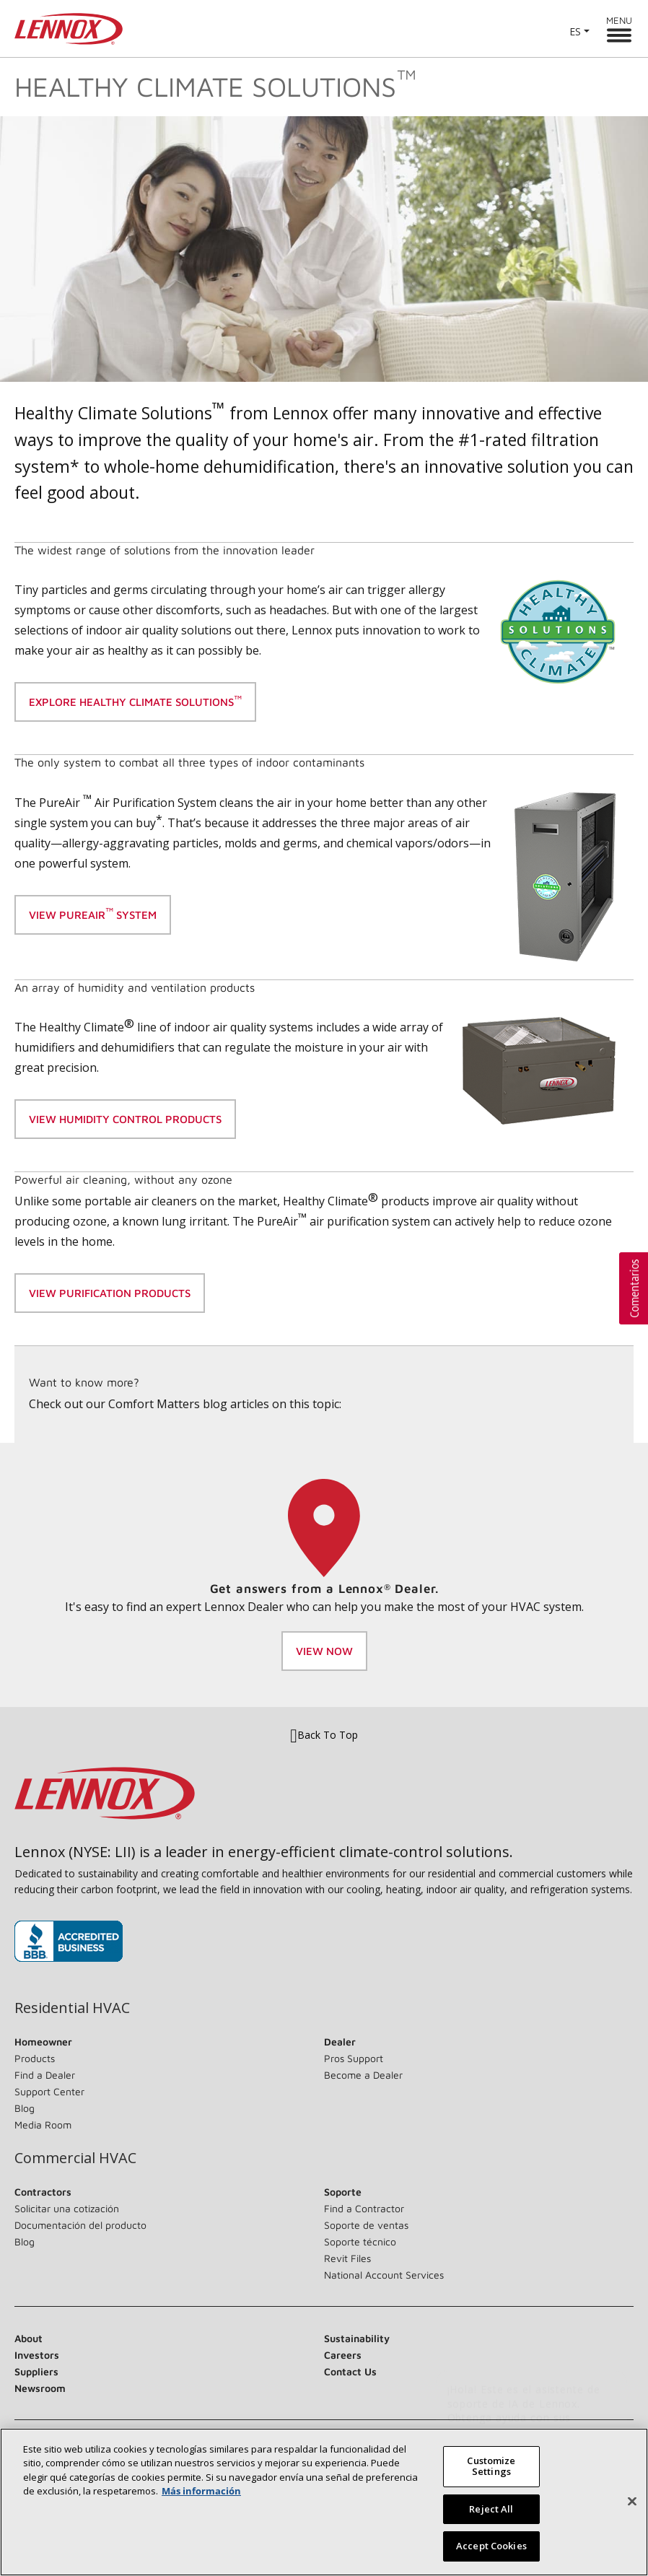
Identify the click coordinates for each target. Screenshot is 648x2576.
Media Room (42, 2124)
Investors (36, 2355)
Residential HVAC (72, 2008)
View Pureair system (93, 913)
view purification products (110, 1293)
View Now (324, 1651)
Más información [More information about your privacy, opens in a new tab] (201, 2495)
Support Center (49, 2091)
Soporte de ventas (366, 2225)
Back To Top (324, 1734)
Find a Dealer (44, 2075)
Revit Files (347, 2258)
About (28, 2338)
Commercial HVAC (75, 2158)
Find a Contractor (364, 2208)
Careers (343, 2355)
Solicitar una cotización (66, 2208)
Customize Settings (491, 2471)
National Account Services (384, 2275)
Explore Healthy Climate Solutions (135, 701)
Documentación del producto (80, 2225)
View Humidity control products (125, 1119)
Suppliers (36, 2371)
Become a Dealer (363, 2075)
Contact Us (350, 2371)
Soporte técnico (360, 2241)
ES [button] (575, 31)
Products (34, 2058)
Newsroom (40, 2388)
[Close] (632, 2507)
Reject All (491, 2513)
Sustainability (357, 2338)
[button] (633, 1288)
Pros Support (353, 2058)
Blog (24, 2108)
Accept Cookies (491, 2551)
